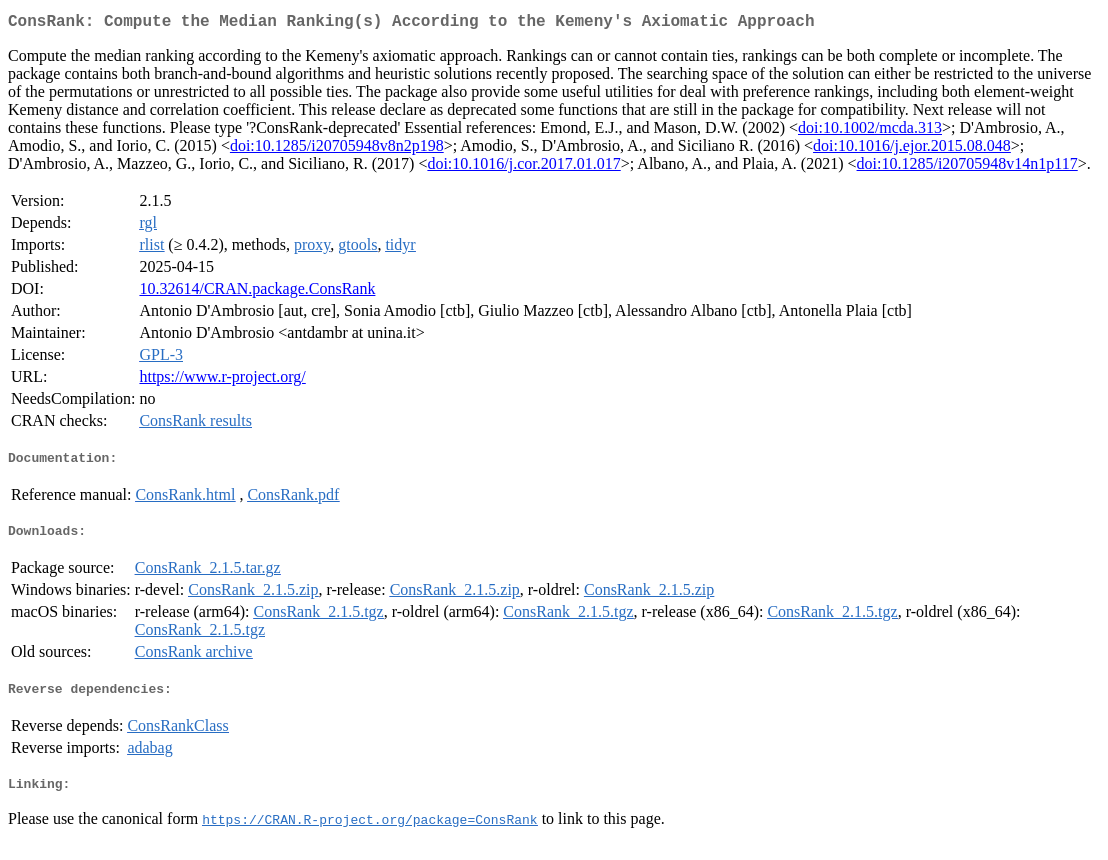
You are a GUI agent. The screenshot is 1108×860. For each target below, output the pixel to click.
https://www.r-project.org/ (222, 380)
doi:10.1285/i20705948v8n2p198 (337, 149)
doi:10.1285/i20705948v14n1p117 (967, 167)
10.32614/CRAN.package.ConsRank (257, 292)
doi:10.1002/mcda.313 (870, 131)
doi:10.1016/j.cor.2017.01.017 (523, 167)
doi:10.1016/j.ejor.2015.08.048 (912, 149)
